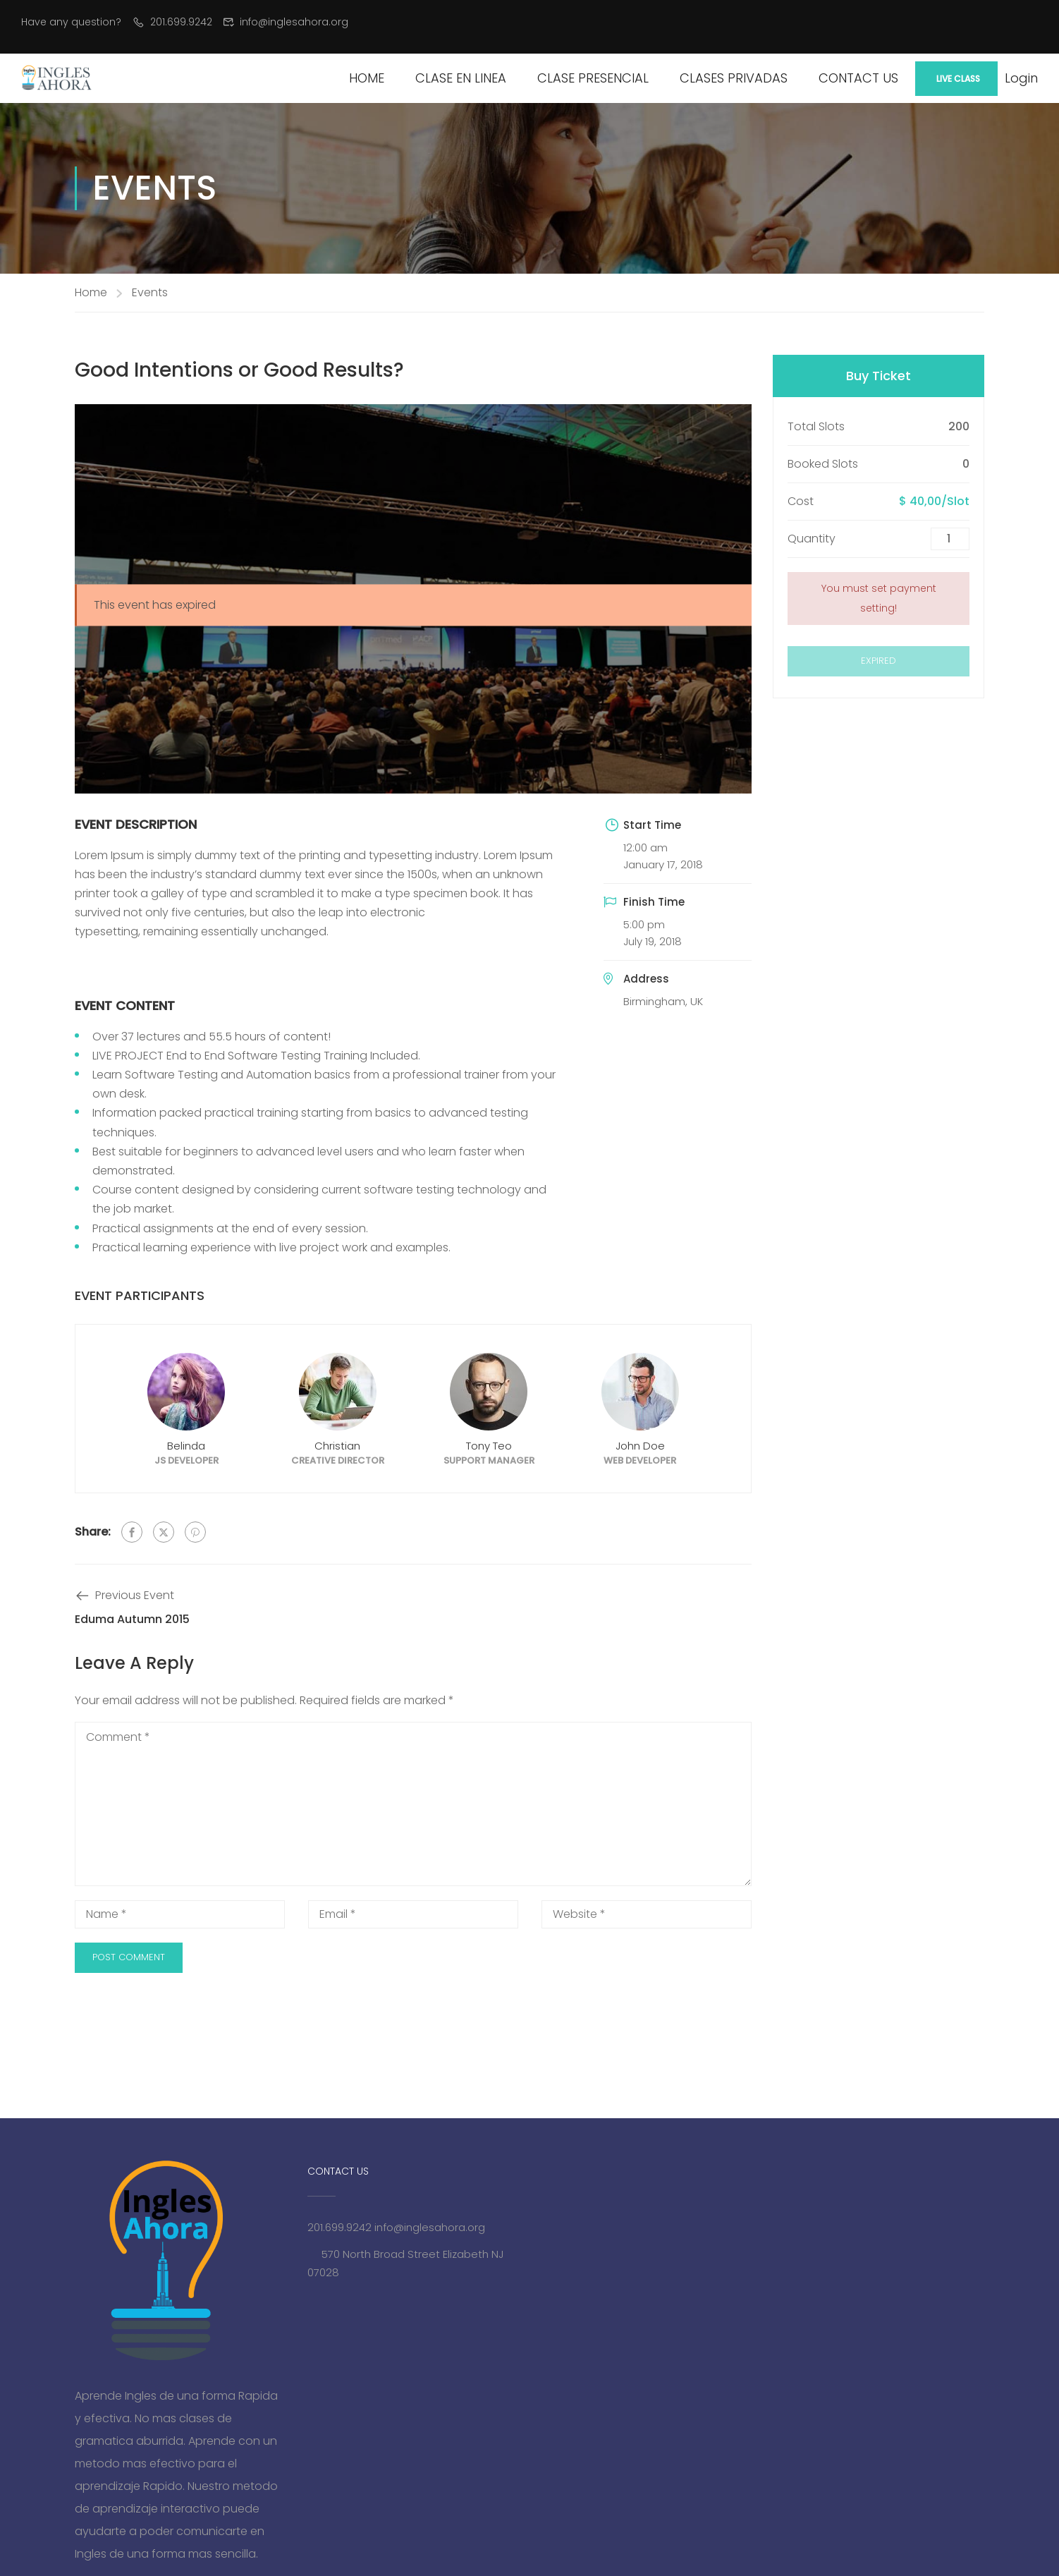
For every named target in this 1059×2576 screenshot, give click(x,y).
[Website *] (646, 1914)
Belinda (186, 1446)
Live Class (958, 79)
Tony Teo (489, 1446)
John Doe (640, 1446)
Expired (878, 660)
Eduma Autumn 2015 (132, 1619)
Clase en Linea (460, 78)
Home (366, 78)
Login (1021, 78)
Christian (337, 1446)
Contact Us (858, 78)
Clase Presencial (593, 78)
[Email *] (413, 1914)
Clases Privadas (734, 78)
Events (150, 292)
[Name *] (180, 1914)
